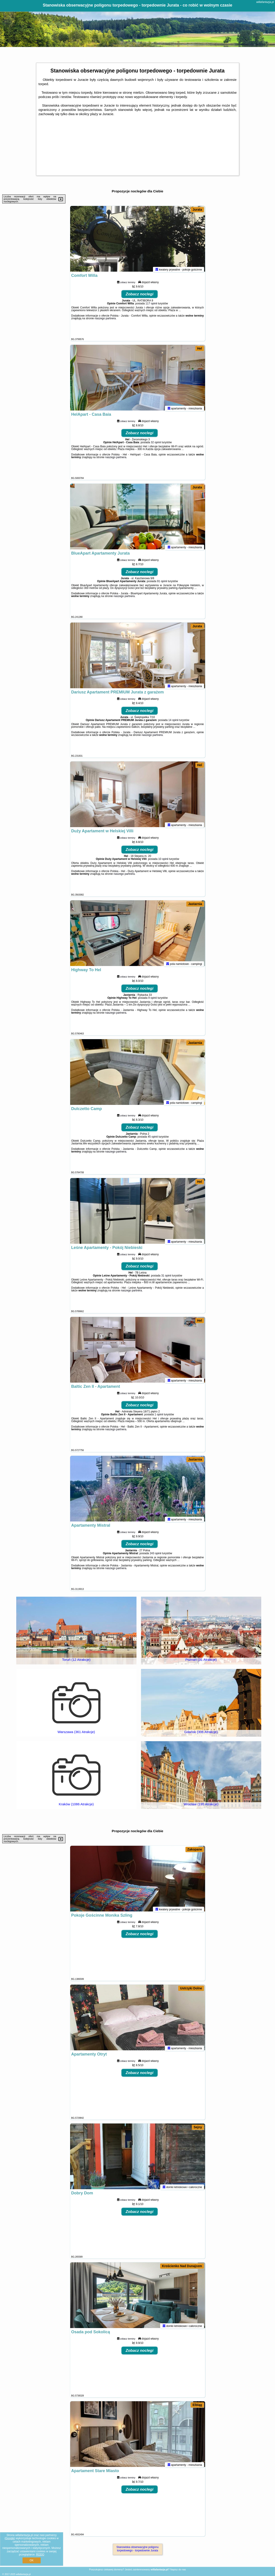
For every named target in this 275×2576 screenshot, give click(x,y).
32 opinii (156, 444)
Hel (199, 348)
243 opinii (155, 1555)
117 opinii (151, 305)
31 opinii (166, 1277)
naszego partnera (105, 320)
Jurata (197, 209)
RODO (40, 2554)
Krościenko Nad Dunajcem (182, 2266)
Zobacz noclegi (139, 296)
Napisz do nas (178, 2569)
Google (9, 2538)
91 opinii (162, 583)
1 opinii (159, 1416)
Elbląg (197, 2405)
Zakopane (194, 1849)
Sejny (198, 2127)
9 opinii (152, 999)
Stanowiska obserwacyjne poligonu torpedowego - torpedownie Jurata (137, 2549)
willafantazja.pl (265, 2)
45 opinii (153, 1138)
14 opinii (173, 722)
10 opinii (163, 861)
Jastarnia (195, 904)
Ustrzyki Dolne (191, 1988)
